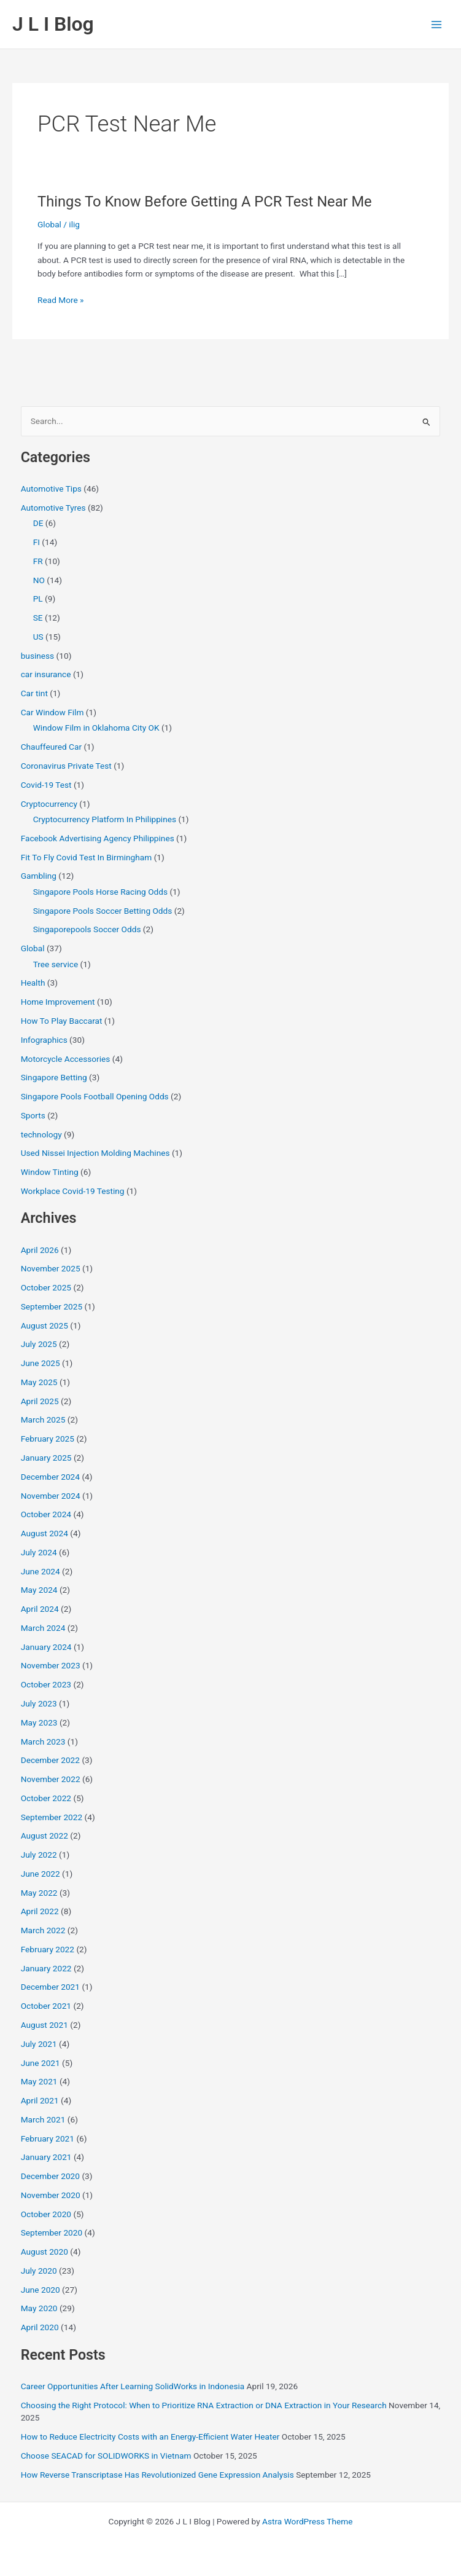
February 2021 (47, 2138)
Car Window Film (52, 712)
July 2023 (39, 1703)
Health (33, 983)
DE (38, 523)
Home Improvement (58, 1002)
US (38, 637)
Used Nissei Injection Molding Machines (95, 1153)
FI (36, 542)
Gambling (38, 876)
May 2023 (39, 1722)
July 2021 (39, 2044)
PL (38, 598)
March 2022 (43, 1930)
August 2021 (44, 2025)
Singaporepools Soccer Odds (87, 929)
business (38, 656)
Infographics (44, 1040)
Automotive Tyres (53, 507)
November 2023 (50, 1665)
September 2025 (51, 1306)
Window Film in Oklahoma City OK (96, 727)
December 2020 (50, 2176)
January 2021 (46, 2157)
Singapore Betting (54, 1077)
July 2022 (39, 1854)
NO (39, 580)
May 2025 (39, 1382)
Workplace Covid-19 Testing (73, 1191)
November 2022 (50, 1779)
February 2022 (47, 1949)
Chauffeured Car (51, 747)
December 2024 (50, 1477)
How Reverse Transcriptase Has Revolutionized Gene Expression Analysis (157, 2475)
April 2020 (40, 2327)
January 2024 (46, 1647)
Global (49, 224)
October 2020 (46, 2214)
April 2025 (40, 1401)
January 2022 (46, 1968)
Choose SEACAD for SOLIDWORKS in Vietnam (106, 2455)
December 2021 (50, 1987)
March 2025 (43, 1419)
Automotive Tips (51, 488)
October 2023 (46, 1684)
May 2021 (39, 2081)
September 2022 (51, 1817)
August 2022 (44, 1835)
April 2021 (40, 2100)
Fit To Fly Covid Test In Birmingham (86, 857)
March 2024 (43, 1628)
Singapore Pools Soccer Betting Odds (102, 911)
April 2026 (40, 1250)
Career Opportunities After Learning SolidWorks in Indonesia (133, 2386)
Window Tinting (50, 1172)
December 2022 (50, 1760)
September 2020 (51, 2232)
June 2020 (40, 2290)
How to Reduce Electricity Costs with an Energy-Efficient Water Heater (150, 2436)
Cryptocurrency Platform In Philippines (104, 819)
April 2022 (40, 1911)
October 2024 (46, 1514)
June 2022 (40, 1874)
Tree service (55, 964)
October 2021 (46, 2006)
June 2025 (40, 1363)
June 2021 (40, 2063)
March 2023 (43, 1741)
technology (41, 1134)
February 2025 (47, 1438)
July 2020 (39, 2271)
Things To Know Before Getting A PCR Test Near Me (204, 201)
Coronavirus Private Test (66, 766)
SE (38, 617)
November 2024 (50, 1496)
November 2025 (50, 1268)
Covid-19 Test (46, 785)
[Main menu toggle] (436, 24)
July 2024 (39, 1552)
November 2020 (50, 2195)
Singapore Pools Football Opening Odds (95, 1096)
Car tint (34, 693)
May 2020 (39, 2308)
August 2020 (44, 2251)
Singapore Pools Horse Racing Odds (100, 892)
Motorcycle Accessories (65, 1059)
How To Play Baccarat (62, 1021)
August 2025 (44, 1325)
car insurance (46, 674)
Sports (33, 1115)
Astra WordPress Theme (307, 2521)
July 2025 (39, 1344)
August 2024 (44, 1533)
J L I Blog (53, 24)
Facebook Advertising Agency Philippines (97, 838)
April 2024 (40, 1609)
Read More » (60, 300)
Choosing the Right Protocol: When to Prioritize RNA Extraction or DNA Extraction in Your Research (204, 2405)
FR (38, 561)
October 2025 (46, 1287)
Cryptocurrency (49, 804)
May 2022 (39, 1893)
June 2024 (40, 1571)
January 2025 (46, 1458)
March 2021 (43, 2119)
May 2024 (39, 1590)
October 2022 (46, 1798)
